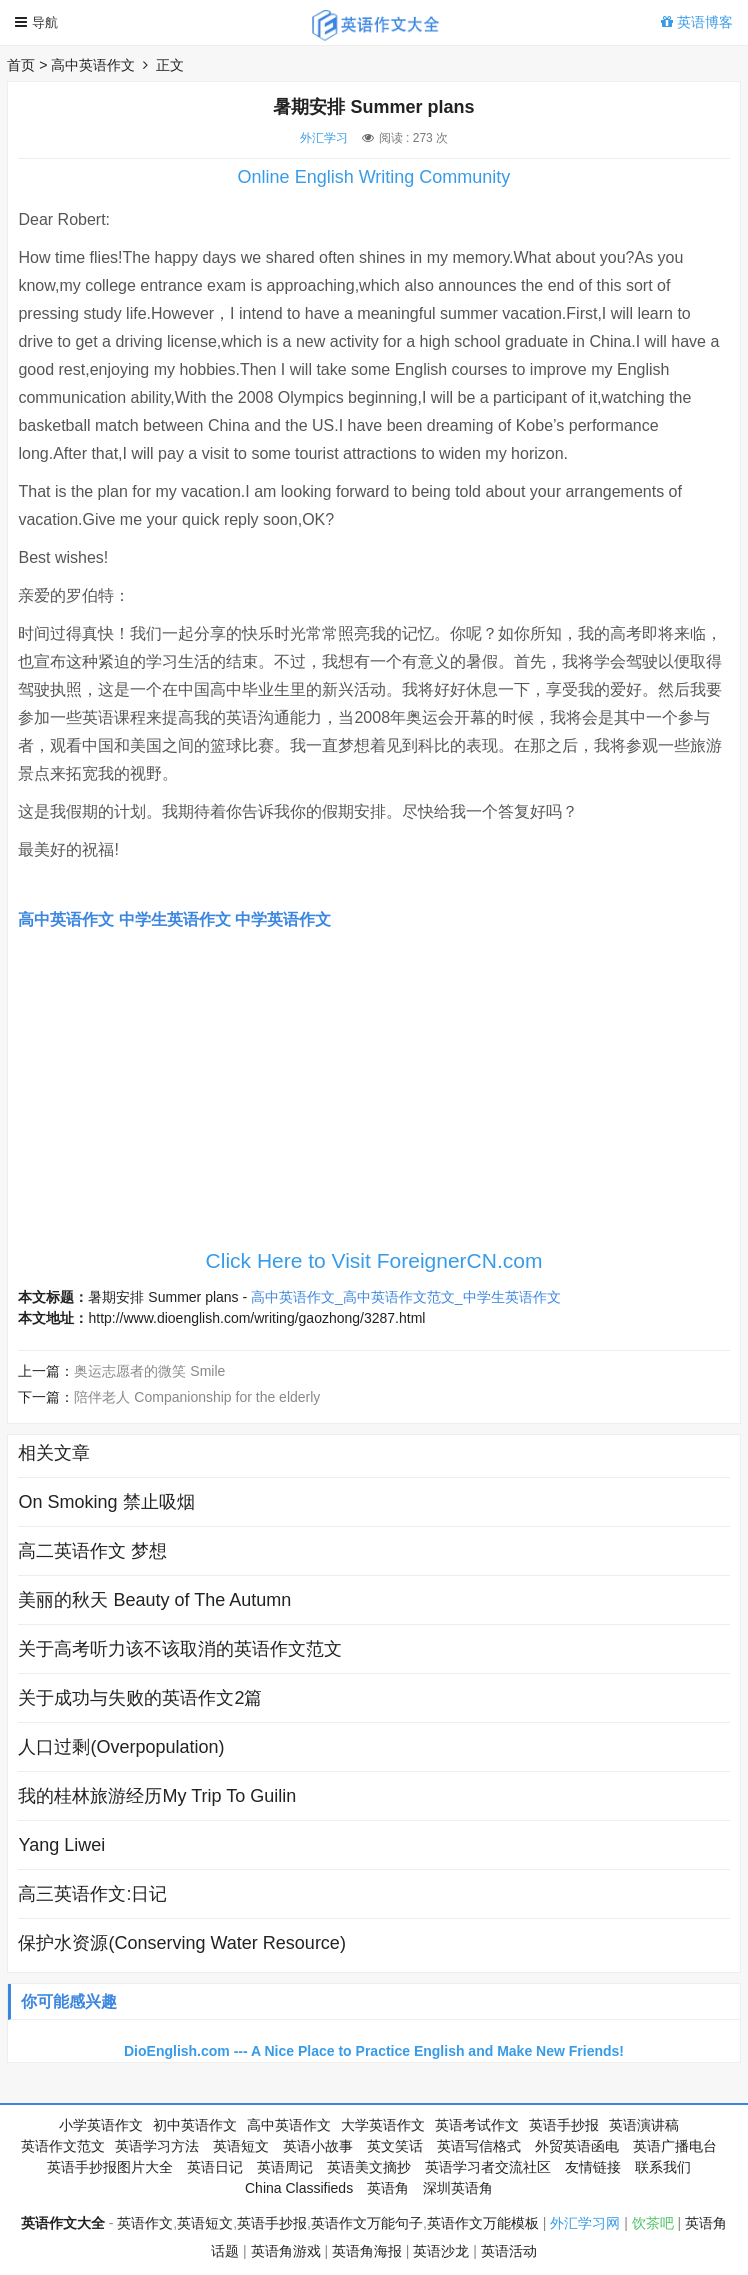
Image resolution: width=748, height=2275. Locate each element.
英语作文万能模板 (483, 2223)
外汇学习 (324, 138)
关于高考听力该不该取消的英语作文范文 (180, 1649)
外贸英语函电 (577, 2146)
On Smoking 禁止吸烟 (106, 1502)
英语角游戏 (286, 2251)
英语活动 (509, 2251)
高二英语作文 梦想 (92, 1551)
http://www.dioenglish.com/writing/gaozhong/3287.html (256, 1318)
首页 (21, 65)
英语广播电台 (675, 2146)
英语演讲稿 (644, 2125)
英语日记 (215, 2167)
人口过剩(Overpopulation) (121, 1747)
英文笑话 (395, 2146)
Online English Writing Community (374, 177)
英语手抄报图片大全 (110, 2167)
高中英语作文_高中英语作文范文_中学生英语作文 (406, 1297)
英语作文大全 (63, 2223)
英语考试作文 (477, 2125)
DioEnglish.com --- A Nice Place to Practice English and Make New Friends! (374, 2051)
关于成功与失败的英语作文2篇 (140, 1698)
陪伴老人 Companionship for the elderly (197, 1397)
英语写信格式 (479, 2146)
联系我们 (663, 2167)
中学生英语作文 (175, 919)
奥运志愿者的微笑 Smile (149, 1371)
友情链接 (593, 2167)
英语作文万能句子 (367, 2223)
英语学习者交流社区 (488, 2167)
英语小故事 (318, 2146)
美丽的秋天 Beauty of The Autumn (154, 1600)
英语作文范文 (63, 2146)
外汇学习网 (585, 2223)
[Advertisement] (374, 1099)
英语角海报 (367, 2251)
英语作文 (145, 2223)
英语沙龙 (441, 2251)
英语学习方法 (157, 2146)
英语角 (388, 2188)
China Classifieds (299, 2188)
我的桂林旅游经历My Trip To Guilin (157, 1796)
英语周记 (285, 2167)
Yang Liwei (61, 1845)
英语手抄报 (564, 2125)
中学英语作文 (283, 919)
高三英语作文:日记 (92, 1894)
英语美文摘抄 (369, 2167)
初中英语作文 (195, 2125)
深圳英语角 (458, 2188)
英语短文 (241, 2146)
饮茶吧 (653, 2223)
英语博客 (697, 22)
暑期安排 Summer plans (163, 1297)
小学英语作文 (101, 2125)
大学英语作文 (383, 2125)
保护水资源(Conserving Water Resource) (181, 1943)
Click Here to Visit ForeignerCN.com (374, 1260)
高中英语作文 (93, 65)
